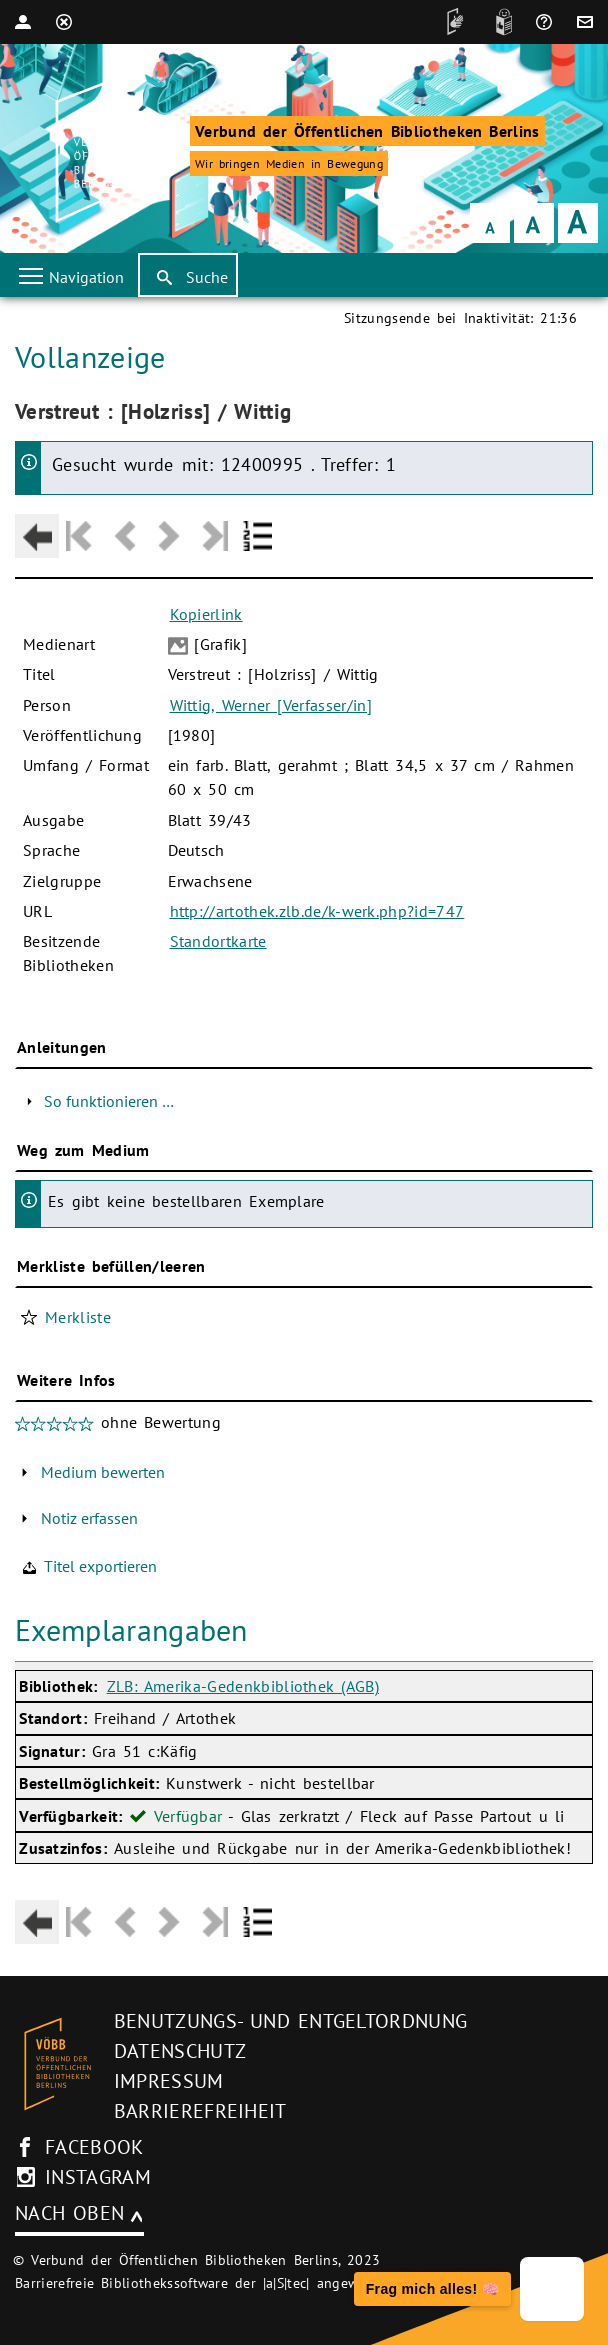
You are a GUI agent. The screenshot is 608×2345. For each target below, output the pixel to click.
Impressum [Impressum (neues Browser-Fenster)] (169, 2081)
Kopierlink (206, 614)
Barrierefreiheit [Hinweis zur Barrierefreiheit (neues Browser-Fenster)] (200, 2111)
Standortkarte (218, 941)
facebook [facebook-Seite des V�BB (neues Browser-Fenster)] (94, 2147)
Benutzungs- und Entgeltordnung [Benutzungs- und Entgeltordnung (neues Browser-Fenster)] (291, 2021)
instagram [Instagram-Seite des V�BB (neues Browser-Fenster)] (98, 2177)
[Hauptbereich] (304, 1130)
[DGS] (450, 22)
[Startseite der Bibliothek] (104, 151)
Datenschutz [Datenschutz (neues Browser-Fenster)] (180, 2051)
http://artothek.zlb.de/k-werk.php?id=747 (317, 911)
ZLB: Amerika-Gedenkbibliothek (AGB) (243, 1686)
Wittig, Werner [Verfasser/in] (271, 705)
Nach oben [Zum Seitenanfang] (69, 2213)
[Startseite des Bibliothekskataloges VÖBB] (57, 2064)
